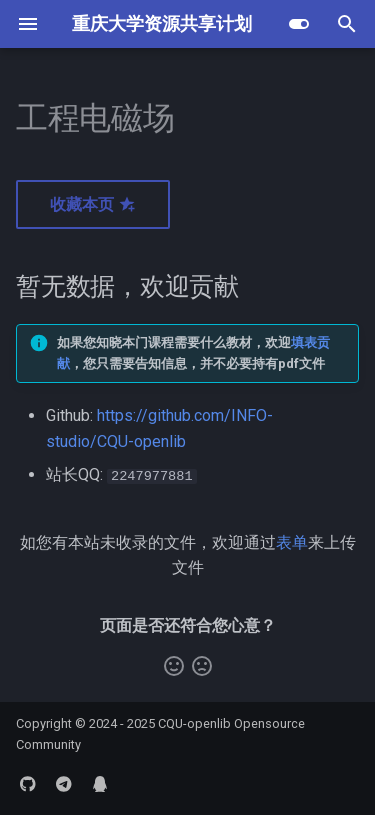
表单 (292, 542)
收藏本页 (93, 204)
